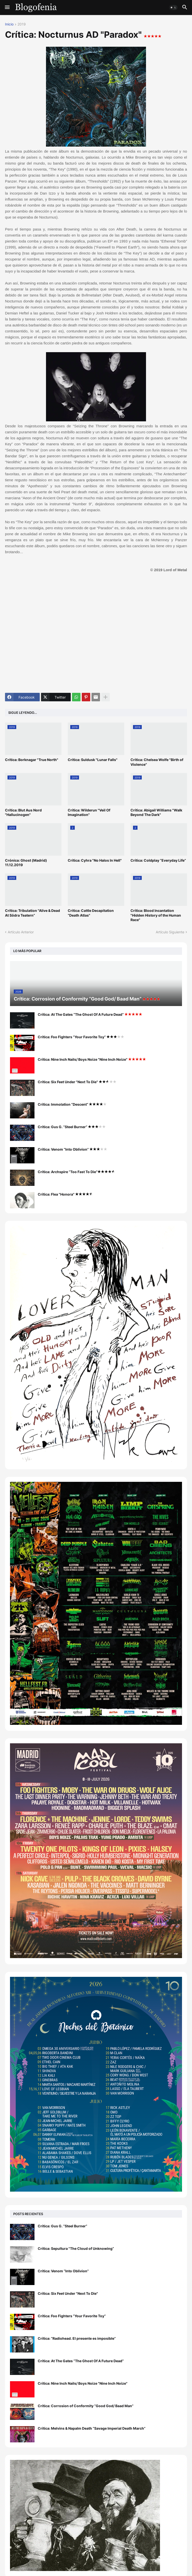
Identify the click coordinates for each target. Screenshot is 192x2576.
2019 (22, 24)
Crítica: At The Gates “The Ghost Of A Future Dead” (90, 1014)
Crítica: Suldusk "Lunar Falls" (93, 760)
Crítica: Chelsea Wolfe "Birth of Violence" (156, 762)
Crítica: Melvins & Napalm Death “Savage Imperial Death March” (92, 2428)
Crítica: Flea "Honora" (65, 1194)
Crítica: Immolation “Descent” (72, 1104)
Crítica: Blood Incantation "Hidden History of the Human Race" (155, 915)
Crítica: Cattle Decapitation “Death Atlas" (91, 912)
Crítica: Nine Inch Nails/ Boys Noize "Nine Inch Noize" (92, 1059)
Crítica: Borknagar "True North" (31, 760)
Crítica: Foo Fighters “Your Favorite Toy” (81, 1037)
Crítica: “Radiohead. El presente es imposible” (77, 2338)
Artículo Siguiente (170, 932)
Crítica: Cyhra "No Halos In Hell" (95, 860)
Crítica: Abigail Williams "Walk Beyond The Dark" (156, 812)
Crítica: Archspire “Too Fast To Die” (76, 1172)
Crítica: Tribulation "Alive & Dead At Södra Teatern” (32, 912)
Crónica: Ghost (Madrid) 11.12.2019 (26, 862)
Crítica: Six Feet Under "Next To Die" (77, 1082)
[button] (7, 7)
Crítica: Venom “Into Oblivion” (72, 1149)
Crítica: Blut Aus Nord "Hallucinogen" (23, 812)
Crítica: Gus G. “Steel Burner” (72, 1127)
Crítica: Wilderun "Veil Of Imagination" (89, 812)
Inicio (9, 24)
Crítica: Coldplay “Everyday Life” (158, 860)
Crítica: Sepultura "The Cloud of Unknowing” (76, 2248)
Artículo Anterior (21, 932)
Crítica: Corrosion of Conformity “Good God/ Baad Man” (86, 2406)
